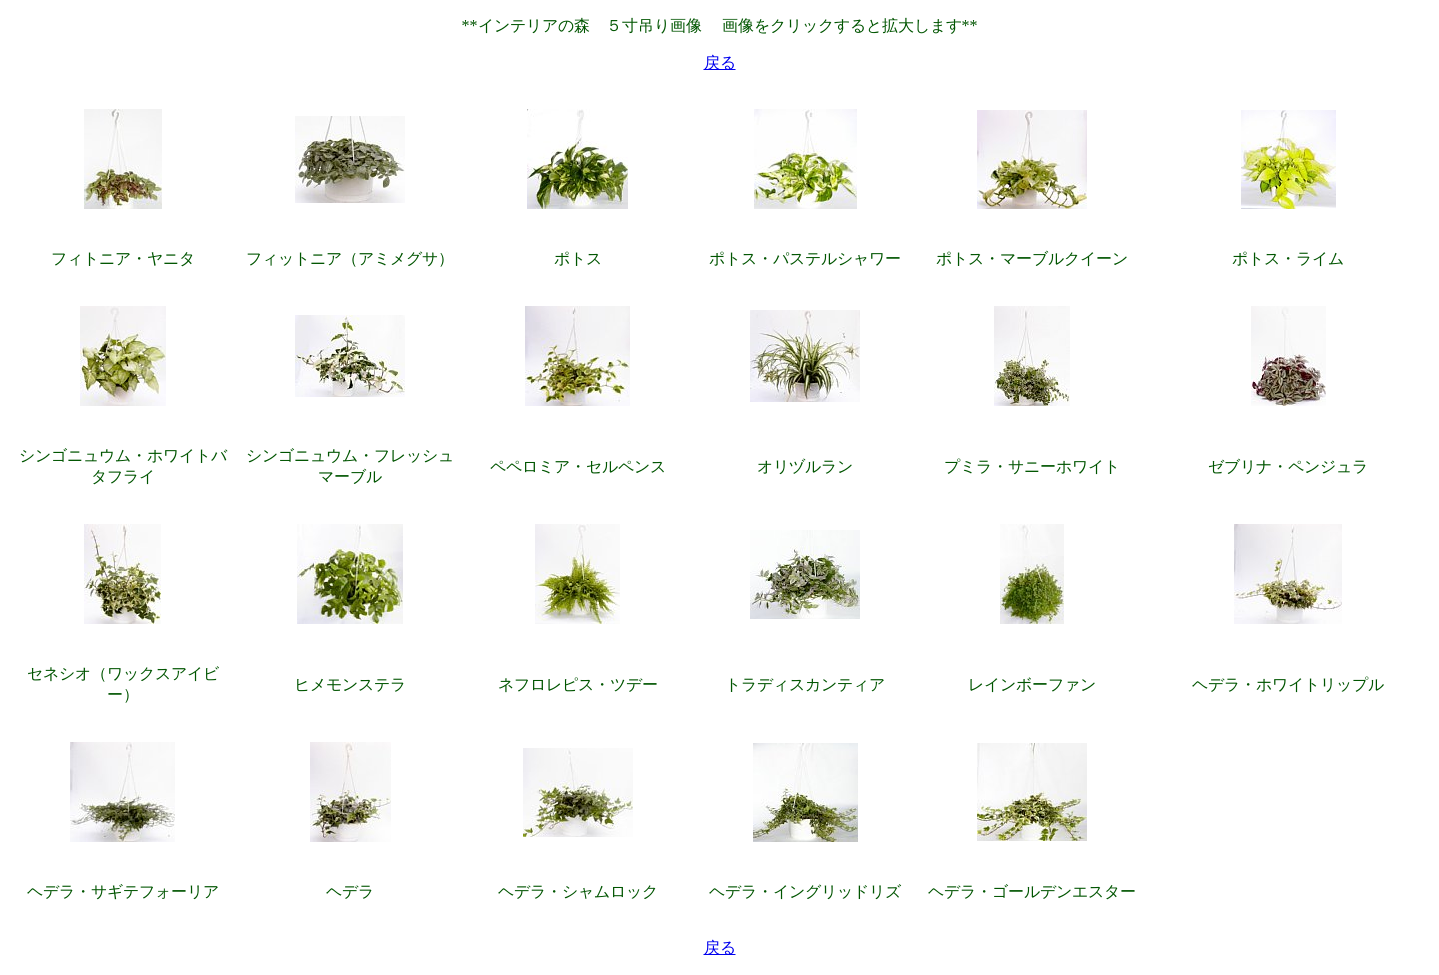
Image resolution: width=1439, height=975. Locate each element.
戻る (720, 62)
